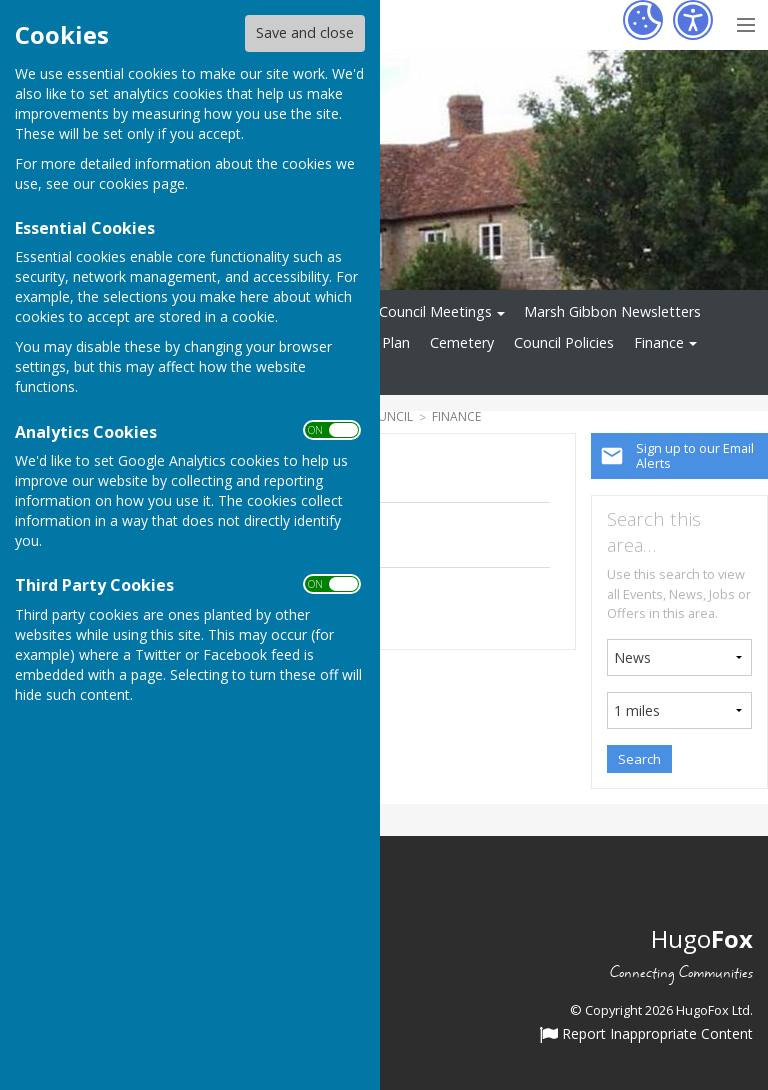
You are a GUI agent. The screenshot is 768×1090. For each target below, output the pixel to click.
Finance (659, 342)
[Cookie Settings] (643, 20)
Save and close (305, 32)
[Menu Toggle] (745, 22)
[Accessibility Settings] (693, 20)
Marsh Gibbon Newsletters (612, 311)
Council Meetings (435, 311)
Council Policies (564, 342)
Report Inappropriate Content (646, 1035)
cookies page (142, 183)
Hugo (702, 938)
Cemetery (462, 342)
